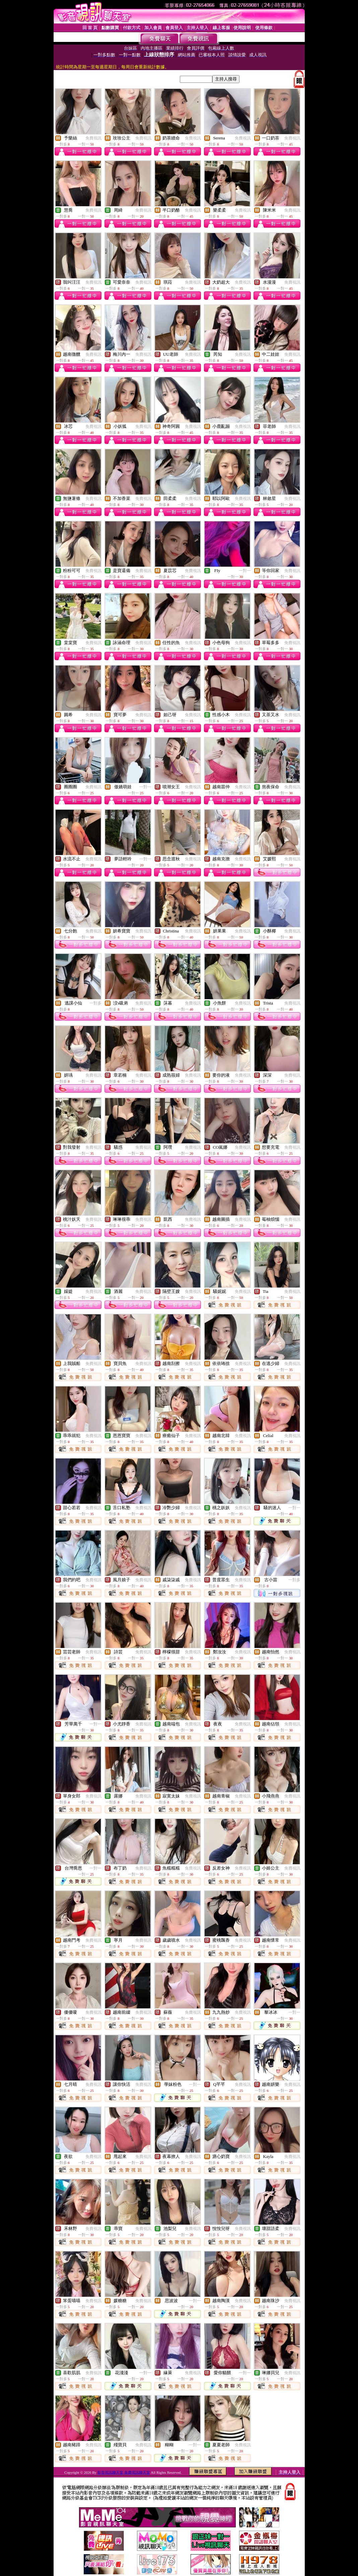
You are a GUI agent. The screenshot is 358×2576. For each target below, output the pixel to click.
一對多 (95, 1003)
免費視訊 (93, 138)
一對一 (245, 570)
